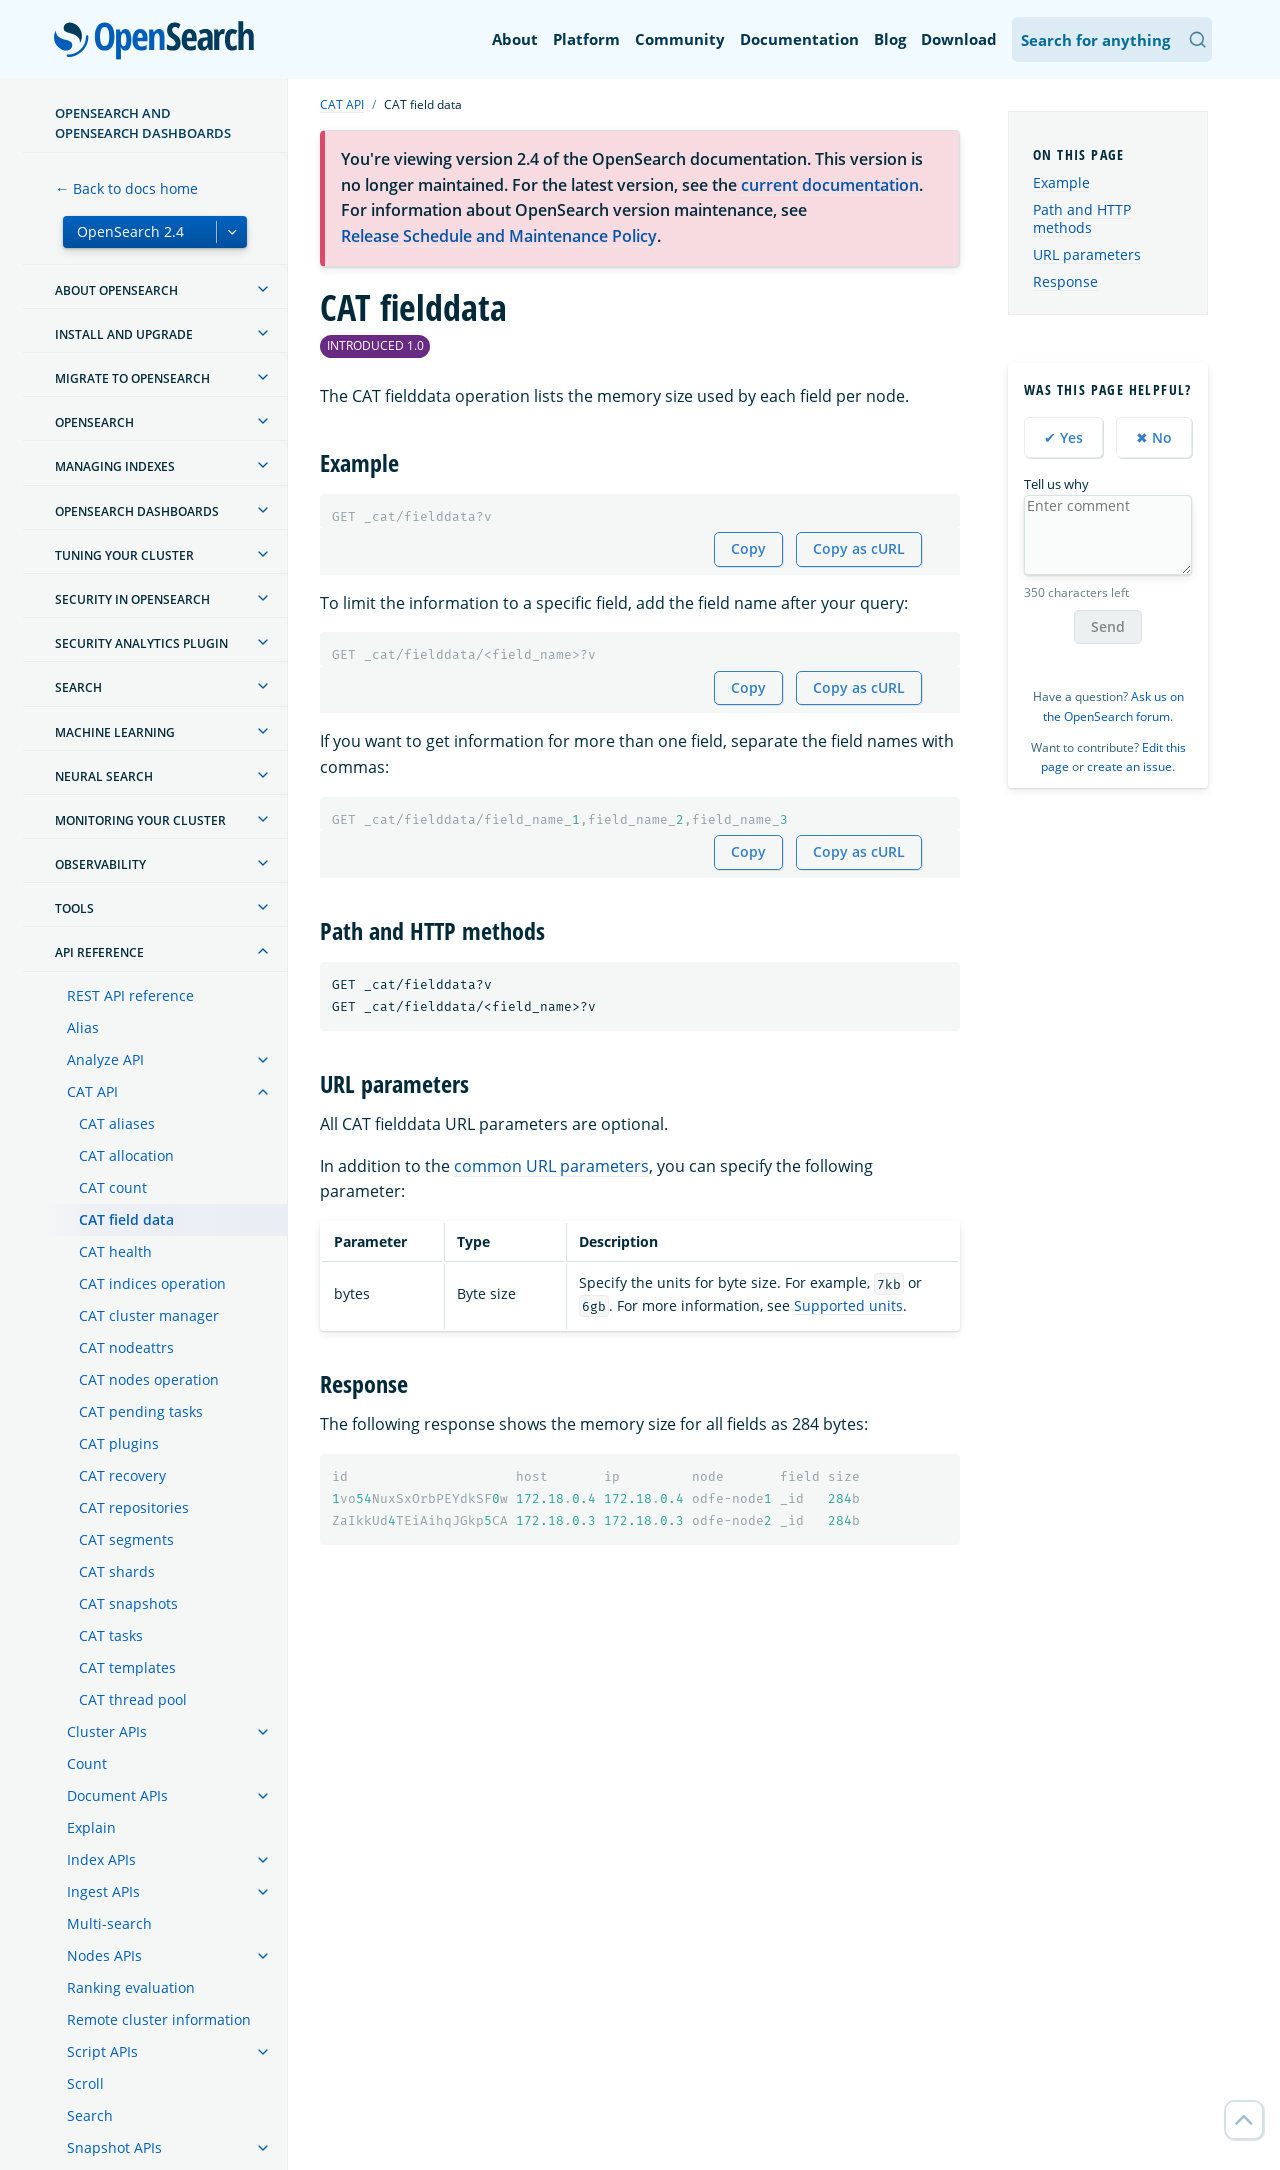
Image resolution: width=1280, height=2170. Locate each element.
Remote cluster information (159, 2019)
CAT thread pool (133, 1699)
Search (90, 2115)
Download (959, 39)
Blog (890, 39)
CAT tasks (111, 1635)
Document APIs (117, 1795)
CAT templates (127, 1667)
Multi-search (109, 1923)
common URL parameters (551, 1166)
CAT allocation (126, 1155)
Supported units (848, 1305)
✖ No (1154, 437)
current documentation (830, 185)
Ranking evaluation (131, 1987)
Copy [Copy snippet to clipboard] (748, 548)
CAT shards (117, 1571)
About (515, 39)
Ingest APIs (103, 1891)
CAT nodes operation (149, 1379)
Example (1061, 182)
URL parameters (1087, 254)
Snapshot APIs (114, 2147)
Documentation (799, 39)
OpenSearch (159, 42)
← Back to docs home (126, 188)
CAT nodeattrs (126, 1347)
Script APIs (102, 2051)
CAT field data (126, 1219)
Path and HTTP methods (1082, 218)
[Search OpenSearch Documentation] (1112, 39)
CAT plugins (119, 1443)
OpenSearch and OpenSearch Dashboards (143, 123)
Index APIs (101, 1859)
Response (1065, 281)
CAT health (115, 1251)
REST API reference (130, 995)
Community (680, 39)
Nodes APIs (104, 1955)
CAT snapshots (128, 1603)
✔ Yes (1063, 437)
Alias (83, 1027)
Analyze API (105, 1059)
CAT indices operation (152, 1283)
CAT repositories (134, 1507)
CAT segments (126, 1539)
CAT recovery (122, 1475)
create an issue (1129, 766)
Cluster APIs (107, 1731)
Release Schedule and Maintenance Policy (499, 236)
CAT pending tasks (141, 1411)
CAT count (113, 1187)
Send (1108, 626)
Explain (91, 1827)
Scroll (85, 2083)
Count (87, 1763)
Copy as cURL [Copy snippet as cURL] (859, 548)
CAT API (92, 1091)
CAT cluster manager (149, 1315)
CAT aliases (117, 1123)
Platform (586, 39)
